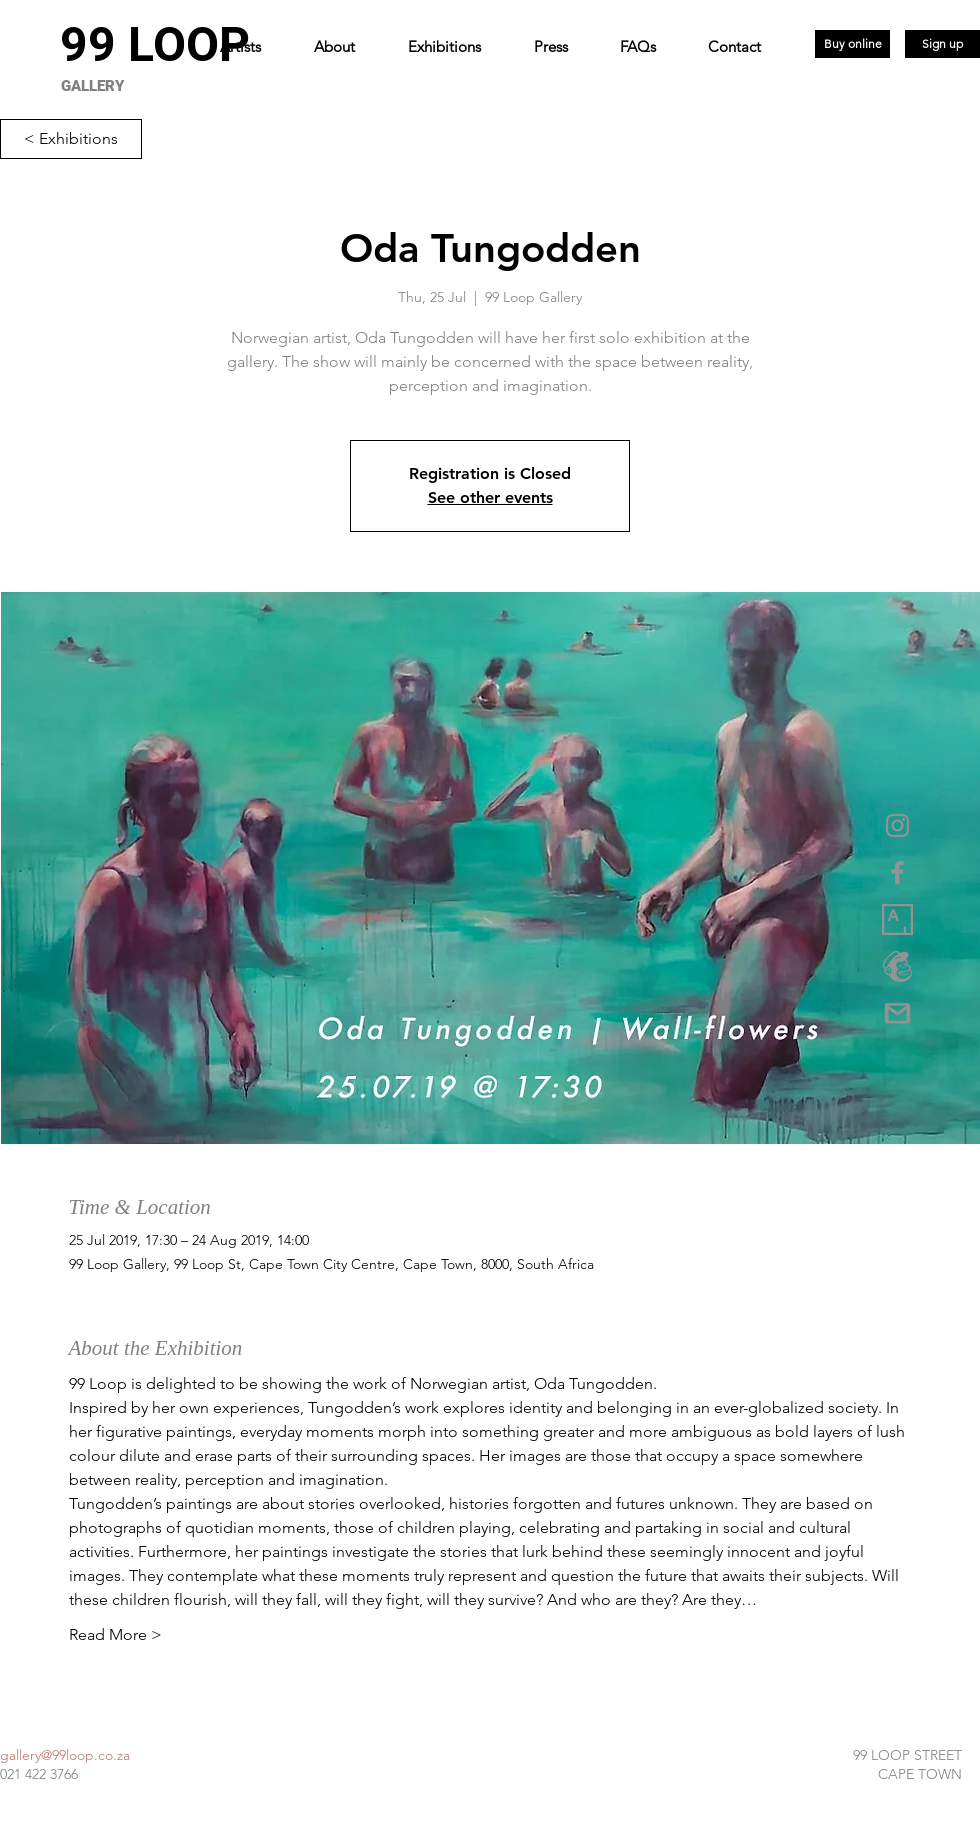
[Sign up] (942, 44)
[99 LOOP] (154, 45)
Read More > (115, 1634)
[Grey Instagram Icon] (897, 825)
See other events (490, 497)
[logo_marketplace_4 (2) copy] (897, 966)
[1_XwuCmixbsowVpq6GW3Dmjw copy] (897, 919)
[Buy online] (852, 44)
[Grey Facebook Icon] (897, 872)
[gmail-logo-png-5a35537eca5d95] (897, 1013)
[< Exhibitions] (71, 139)
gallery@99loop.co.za (65, 1755)
